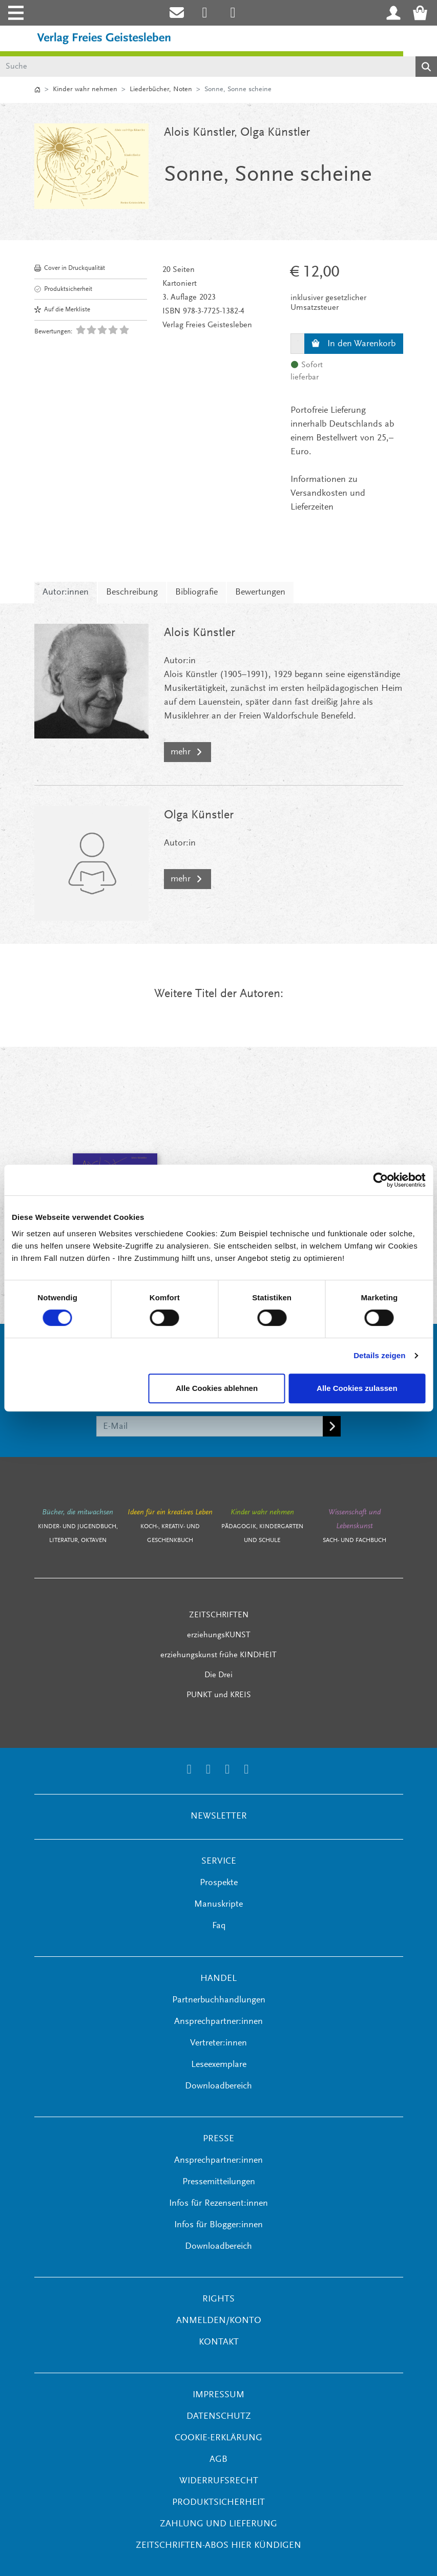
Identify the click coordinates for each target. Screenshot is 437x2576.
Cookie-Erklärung (218, 2438)
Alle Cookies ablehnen (217, 1388)
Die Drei (218, 1675)
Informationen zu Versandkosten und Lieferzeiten (327, 493)
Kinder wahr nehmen (85, 89)
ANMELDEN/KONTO (218, 2321)
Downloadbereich (218, 2086)
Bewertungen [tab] (260, 592)
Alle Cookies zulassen (357, 1388)
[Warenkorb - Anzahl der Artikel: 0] (423, 13)
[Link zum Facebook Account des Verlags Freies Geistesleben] (227, 1770)
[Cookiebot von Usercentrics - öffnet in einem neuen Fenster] (380, 1180)
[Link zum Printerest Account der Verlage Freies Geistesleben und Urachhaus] (233, 13)
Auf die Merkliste (62, 309)
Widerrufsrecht (218, 2481)
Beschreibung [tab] (132, 592)
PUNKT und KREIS (218, 1695)
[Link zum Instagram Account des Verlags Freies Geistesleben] (205, 13)
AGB (218, 2459)
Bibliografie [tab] (196, 592)
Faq (218, 1926)
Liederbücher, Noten (161, 89)
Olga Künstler (275, 132)
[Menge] (297, 343)
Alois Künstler (199, 132)
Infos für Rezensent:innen (218, 2203)
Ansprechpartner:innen (218, 2021)
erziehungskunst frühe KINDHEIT (218, 1655)
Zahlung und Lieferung (218, 2524)
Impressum (218, 2395)
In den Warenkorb (353, 344)
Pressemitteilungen (218, 2182)
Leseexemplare (218, 2065)
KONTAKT (219, 2342)
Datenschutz (218, 2416)
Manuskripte (218, 1904)
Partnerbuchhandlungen (218, 2000)
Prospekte (219, 1883)
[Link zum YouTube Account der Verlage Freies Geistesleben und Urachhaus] (246, 1770)
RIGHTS (218, 2299)
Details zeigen (379, 1355)
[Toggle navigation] (14, 13)
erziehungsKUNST (219, 1635)
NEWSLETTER (219, 1816)
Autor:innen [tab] (66, 592)
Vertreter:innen (218, 2043)
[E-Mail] (209, 1426)
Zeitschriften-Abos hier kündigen (218, 2545)
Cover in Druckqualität (70, 268)
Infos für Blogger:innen (218, 2225)
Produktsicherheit (63, 289)
